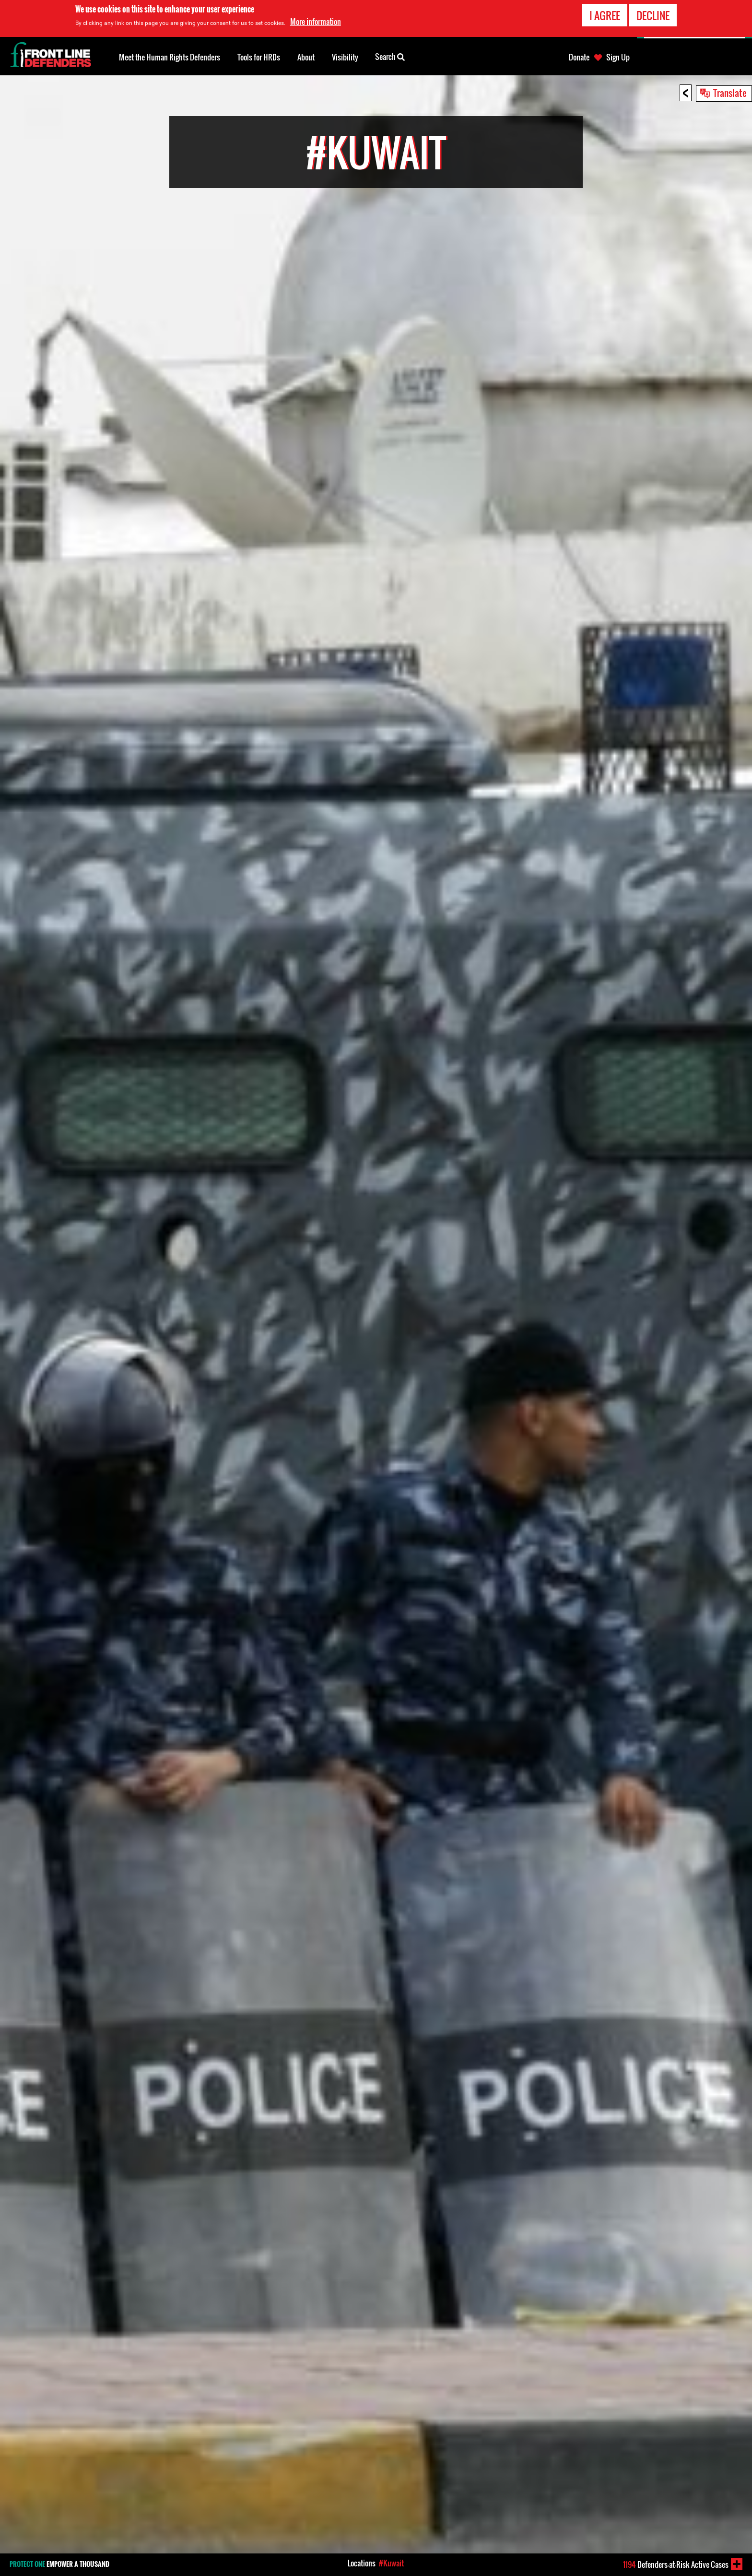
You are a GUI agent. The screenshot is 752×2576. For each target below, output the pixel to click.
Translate (730, 92)
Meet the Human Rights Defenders (169, 57)
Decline (653, 15)
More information (315, 21)
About (306, 57)
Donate (579, 57)
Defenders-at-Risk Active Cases (675, 2564)
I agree (604, 15)
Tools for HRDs (258, 57)
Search (390, 56)
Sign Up (618, 57)
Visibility (345, 57)
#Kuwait (391, 2563)
